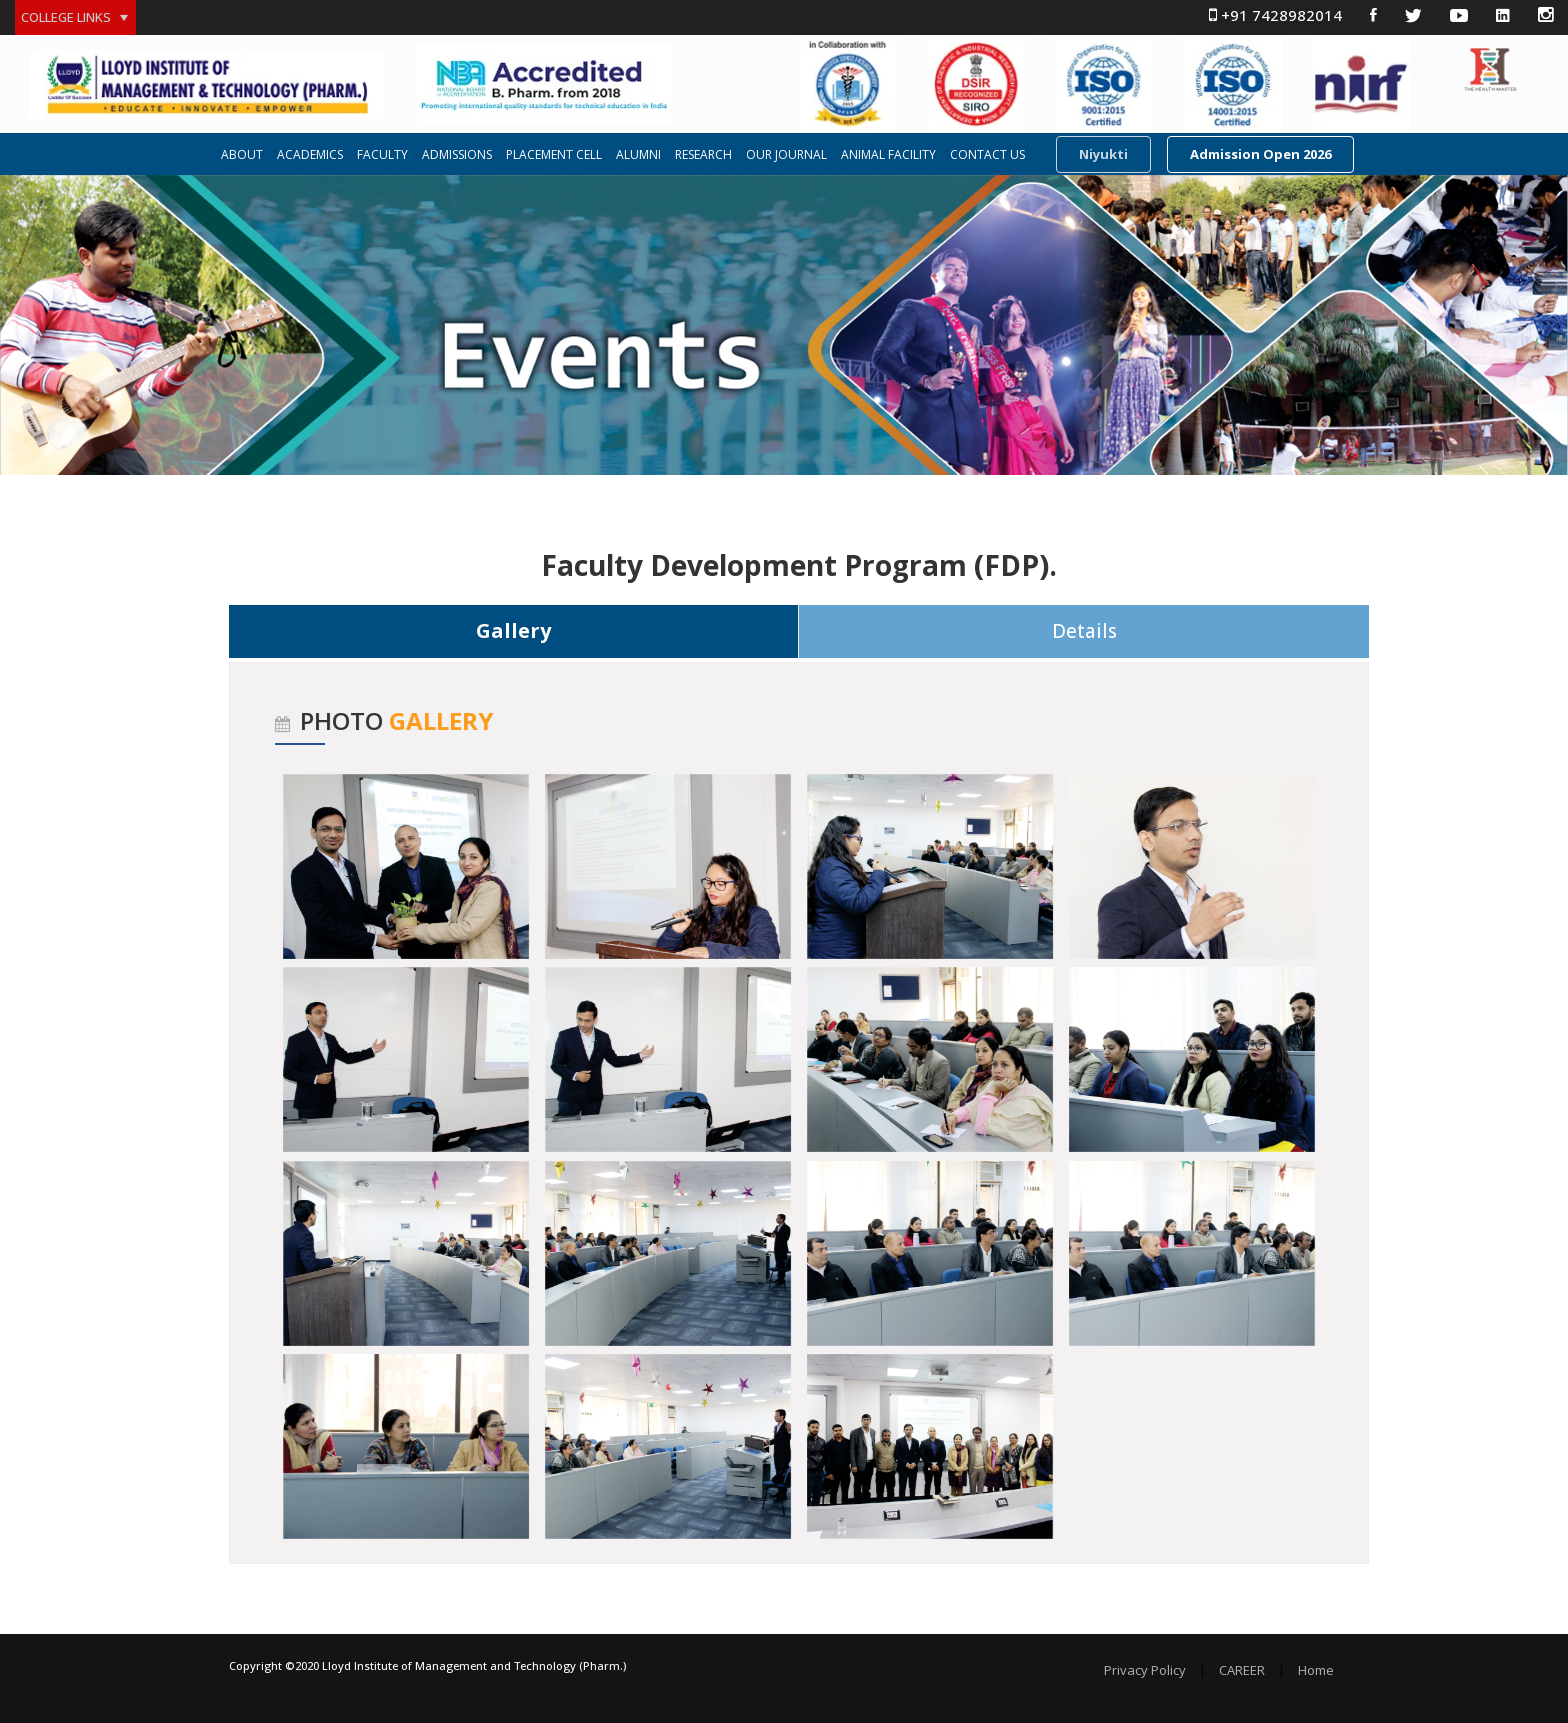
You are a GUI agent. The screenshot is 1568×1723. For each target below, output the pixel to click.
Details (1084, 631)
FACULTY (382, 155)
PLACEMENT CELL (554, 155)
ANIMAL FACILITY (888, 155)
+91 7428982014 (1275, 15)
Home (1316, 1670)
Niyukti (1103, 154)
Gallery (513, 630)
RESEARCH (703, 155)
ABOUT (242, 155)
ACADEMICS (310, 155)
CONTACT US (987, 155)
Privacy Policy (1145, 1670)
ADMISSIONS (457, 155)
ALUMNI (638, 155)
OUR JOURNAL (786, 155)
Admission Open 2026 (1260, 154)
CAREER (1242, 1670)
